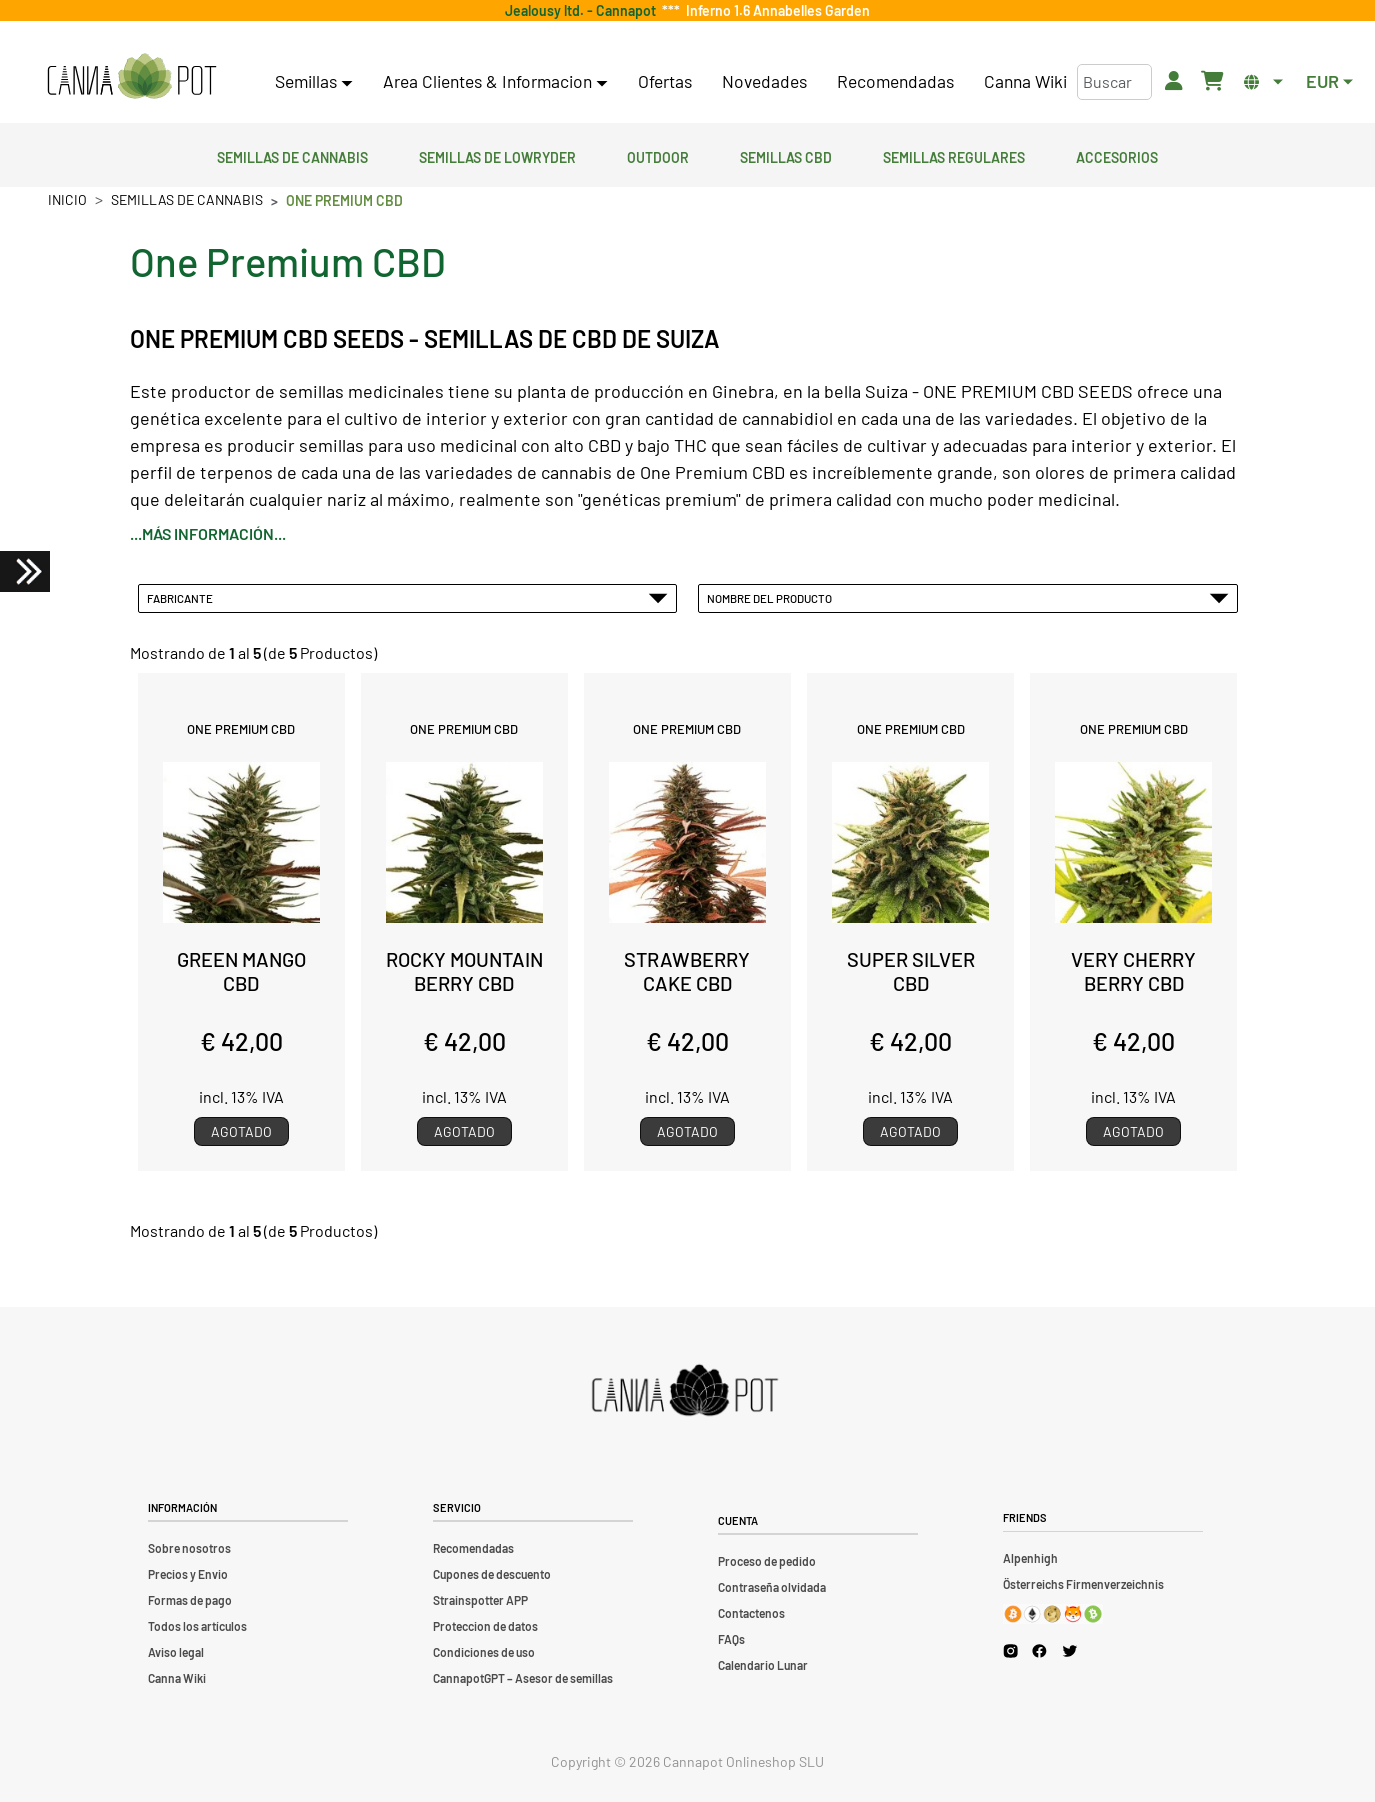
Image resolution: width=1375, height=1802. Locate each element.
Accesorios (1117, 155)
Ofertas (665, 81)
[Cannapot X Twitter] (1070, 1650)
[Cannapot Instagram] (1010, 1650)
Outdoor (658, 155)
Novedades (764, 81)
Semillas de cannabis (292, 155)
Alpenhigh (1030, 1558)
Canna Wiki (1025, 81)
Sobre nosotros (189, 1548)
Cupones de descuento (492, 1574)
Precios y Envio (188, 1574)
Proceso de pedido (767, 1561)
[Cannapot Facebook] (1039, 1650)
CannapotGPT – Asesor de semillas (523, 1678)
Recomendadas (895, 81)
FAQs (731, 1639)
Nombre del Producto (968, 598)
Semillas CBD (786, 155)
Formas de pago (190, 1600)
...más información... (208, 533)
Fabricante (408, 598)
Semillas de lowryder (497, 155)
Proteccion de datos (485, 1626)
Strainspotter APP (480, 1600)
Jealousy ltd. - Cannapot (583, 10)
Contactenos (751, 1613)
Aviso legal (176, 1652)
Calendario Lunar (763, 1665)
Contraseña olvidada (772, 1587)
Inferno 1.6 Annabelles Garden (775, 10)
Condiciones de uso (484, 1652)
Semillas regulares (954, 155)
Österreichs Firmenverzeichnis (1083, 1584)
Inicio (67, 199)
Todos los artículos (197, 1626)
